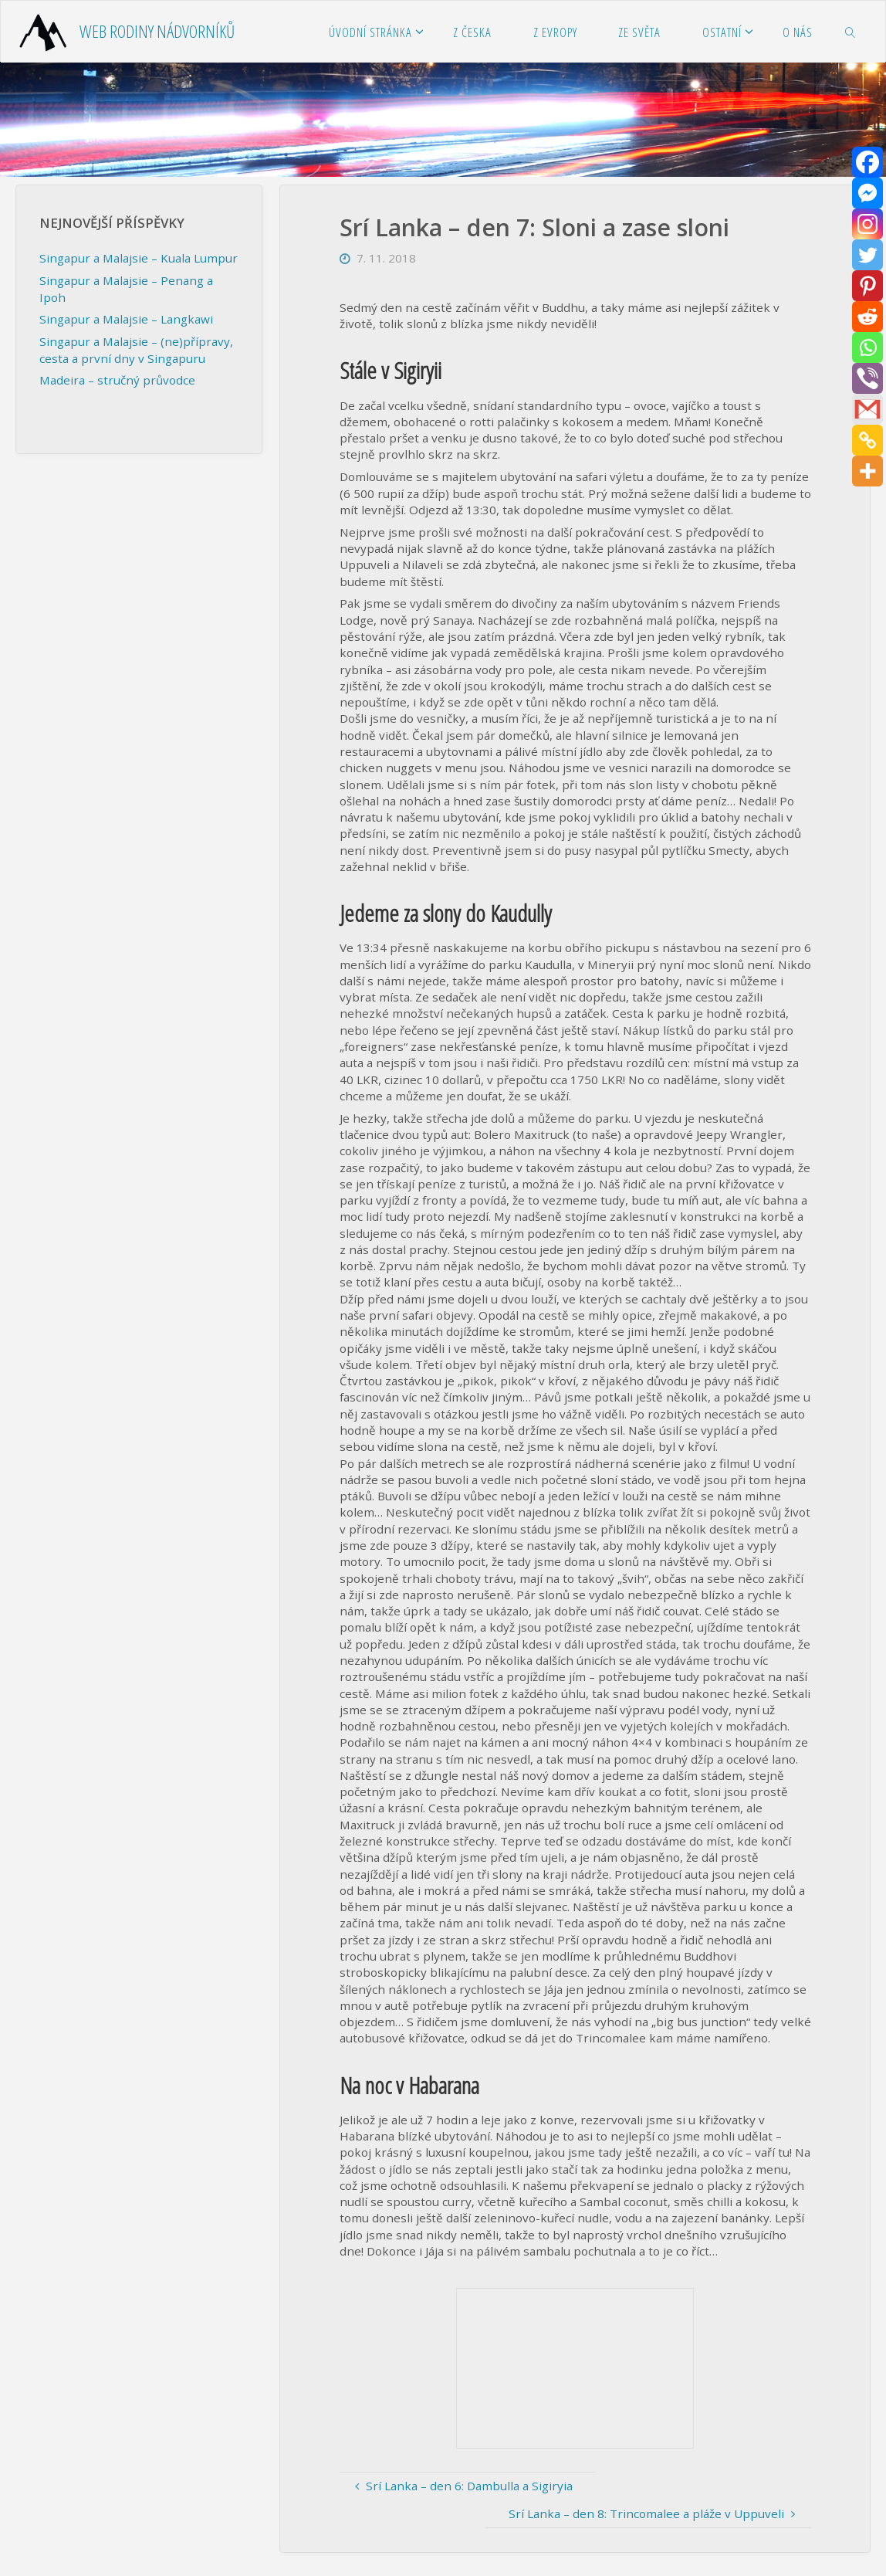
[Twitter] (867, 254)
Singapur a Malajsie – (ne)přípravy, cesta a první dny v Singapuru (136, 349)
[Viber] (867, 378)
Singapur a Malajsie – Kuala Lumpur (138, 258)
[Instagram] (867, 223)
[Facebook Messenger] (867, 193)
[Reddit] (867, 316)
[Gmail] (867, 409)
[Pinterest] (867, 285)
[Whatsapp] (867, 347)
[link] (850, 32)
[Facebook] (867, 162)
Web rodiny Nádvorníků (157, 31)
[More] (867, 471)
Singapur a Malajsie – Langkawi (126, 319)
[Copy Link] (867, 440)
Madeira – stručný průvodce (117, 380)
